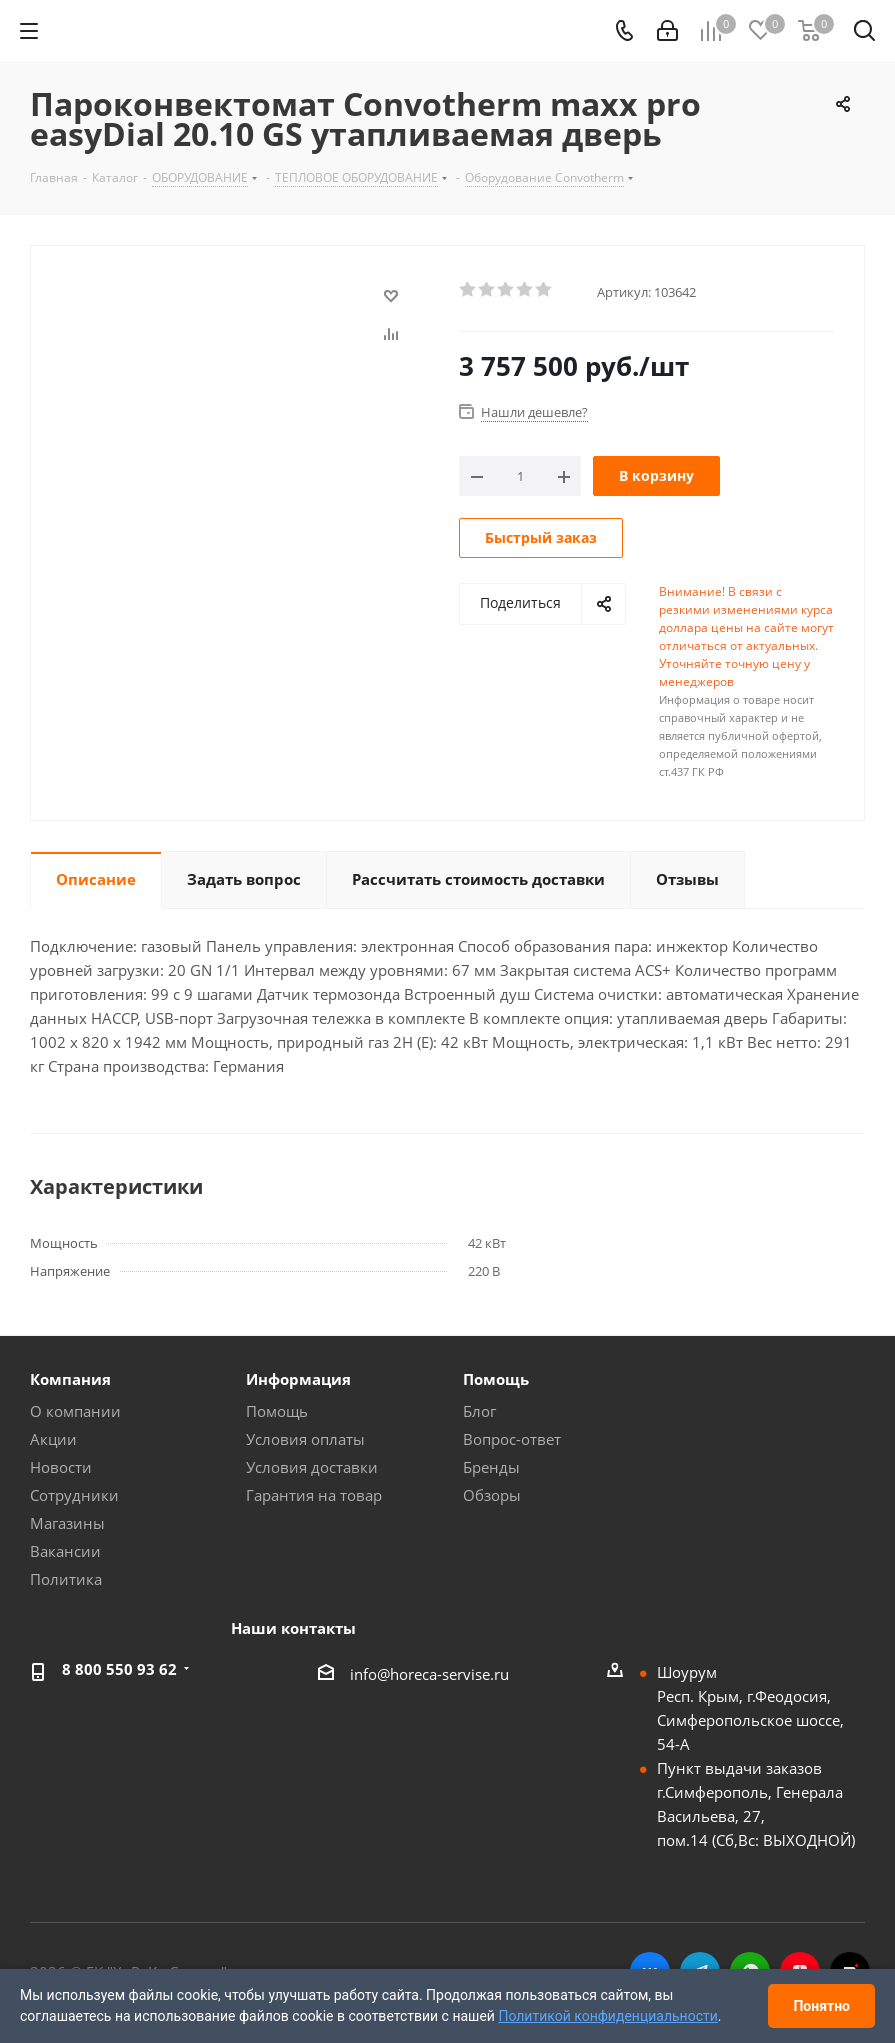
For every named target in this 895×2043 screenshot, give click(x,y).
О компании (75, 1411)
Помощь (277, 1411)
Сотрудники (74, 1495)
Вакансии (65, 1551)
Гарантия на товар (314, 1495)
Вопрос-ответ (512, 1439)
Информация (298, 1379)
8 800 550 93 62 (119, 1669)
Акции (53, 1439)
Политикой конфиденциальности (607, 2016)
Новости (61, 1467)
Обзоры (492, 1495)
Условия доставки (312, 1467)
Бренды (491, 1467)
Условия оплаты (305, 1439)
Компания (70, 1379)
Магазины (67, 1523)
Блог (479, 1411)
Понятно (821, 2006)
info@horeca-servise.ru (429, 1674)
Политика (66, 1579)
